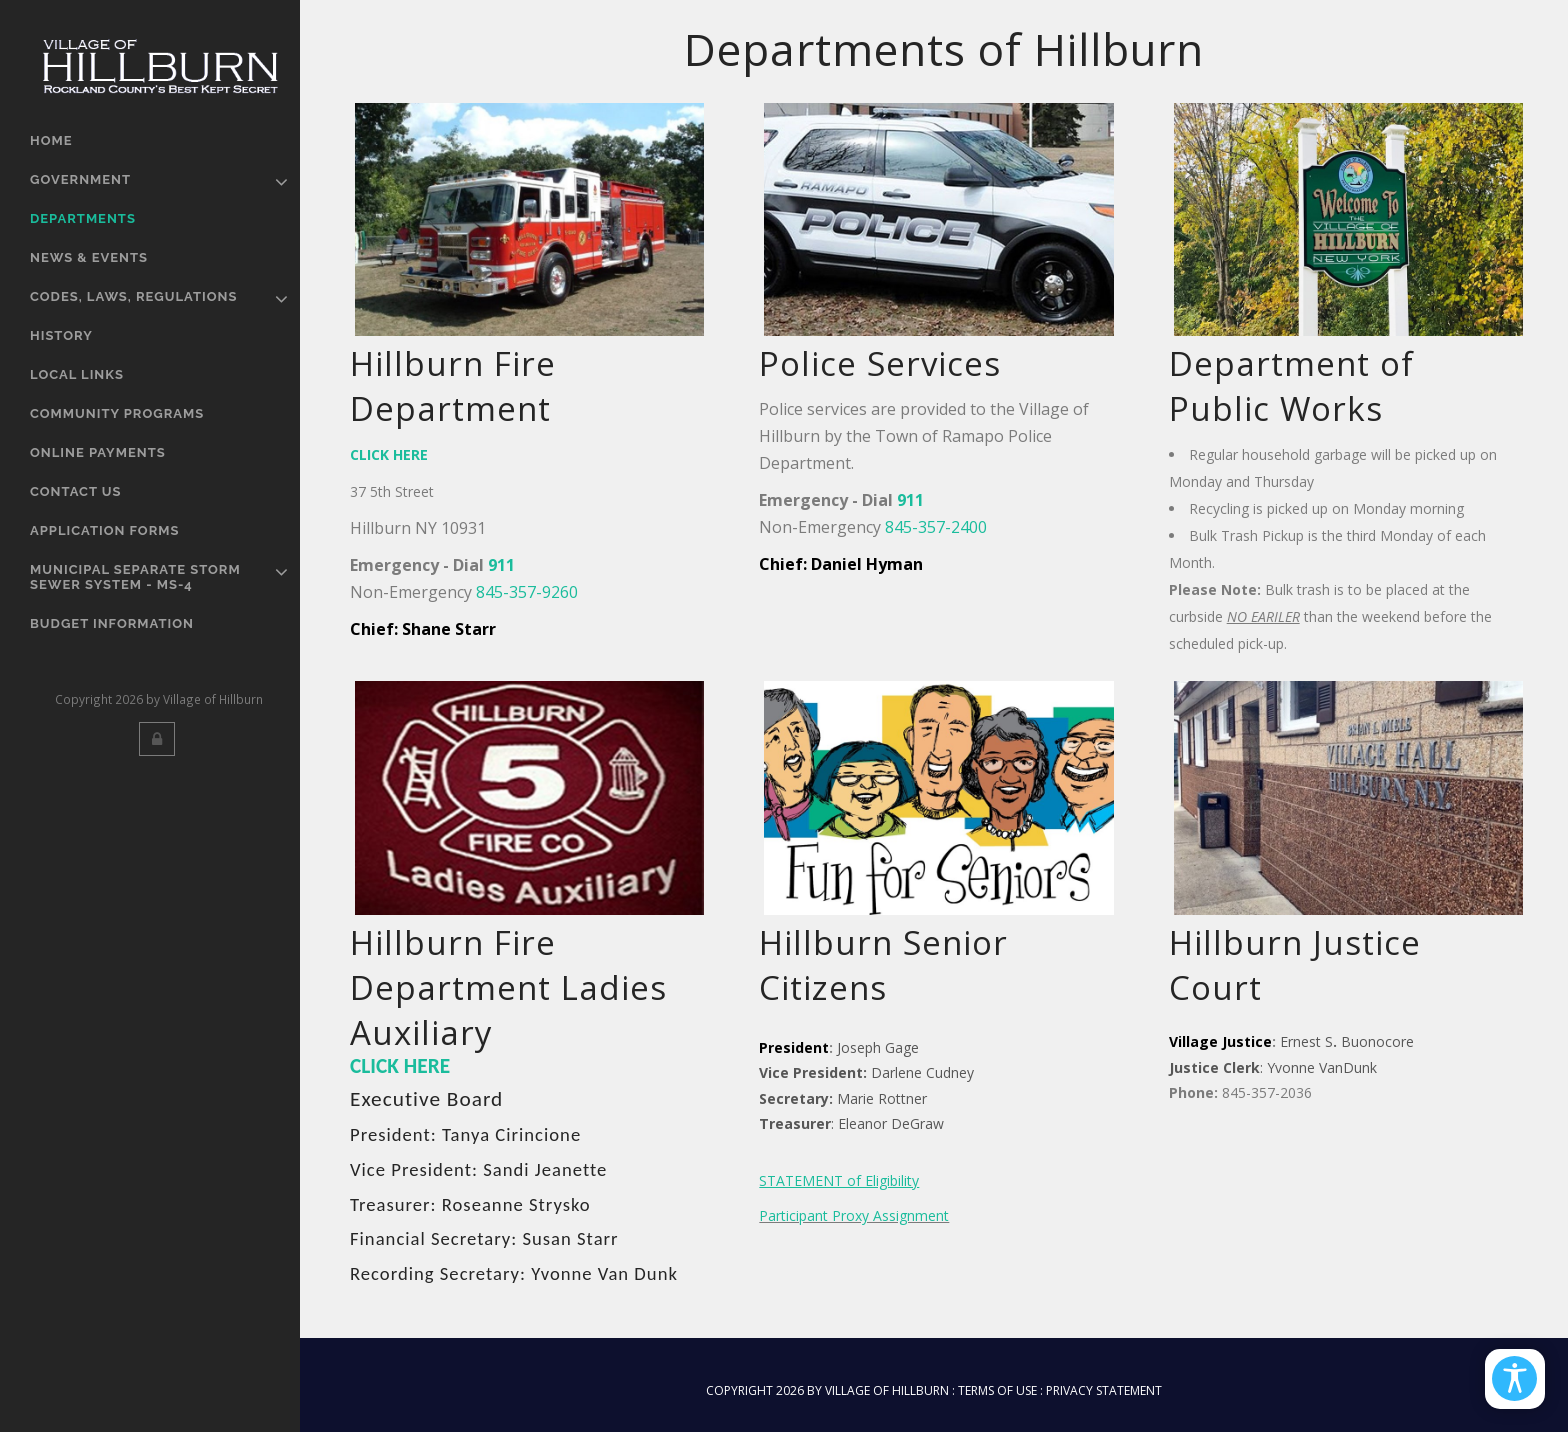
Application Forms (105, 530)
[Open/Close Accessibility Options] (1513, 1376)
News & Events (89, 257)
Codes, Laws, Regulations (133, 296)
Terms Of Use (997, 1390)
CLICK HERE (400, 1066)
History (61, 335)
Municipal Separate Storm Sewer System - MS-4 (135, 577)
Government (80, 179)
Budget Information (112, 623)
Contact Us (76, 491)
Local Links (77, 374)
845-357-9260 (527, 592)
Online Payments (98, 452)
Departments (83, 218)
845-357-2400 (936, 527)
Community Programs (117, 413)
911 (501, 565)
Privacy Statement (1104, 1390)
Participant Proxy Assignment (854, 1215)
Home (51, 140)
